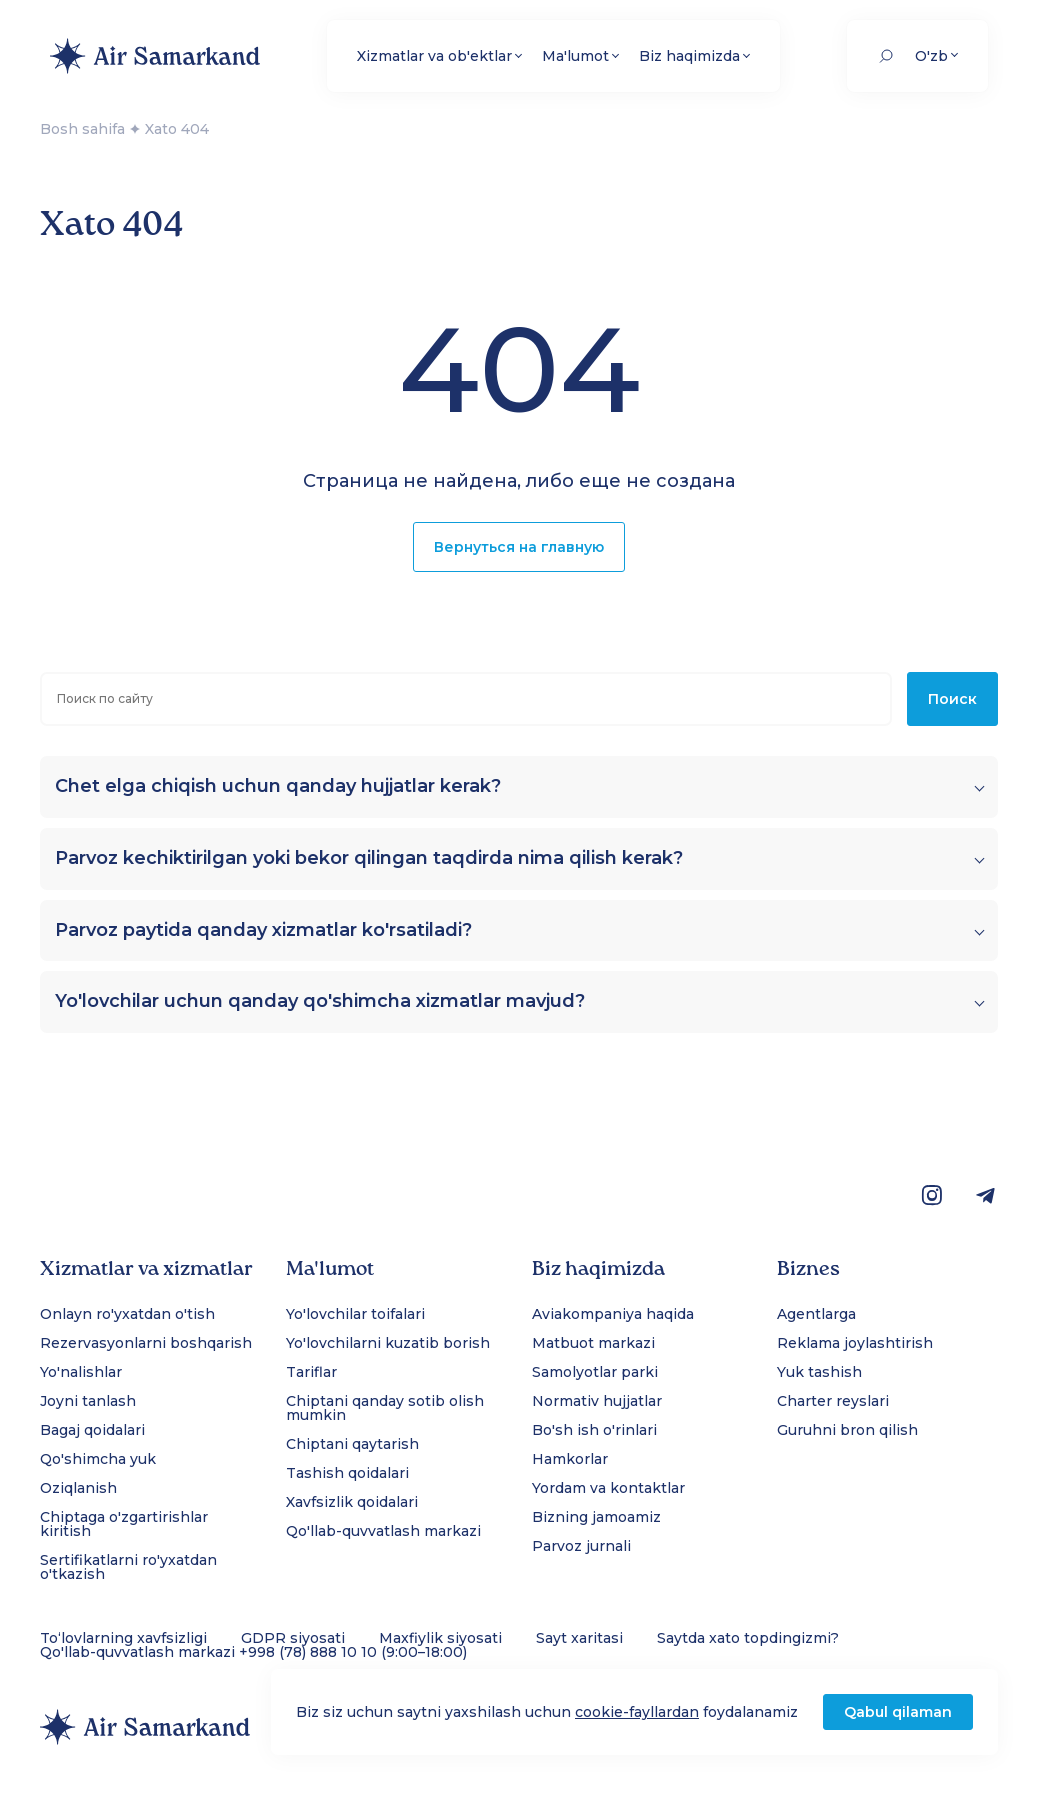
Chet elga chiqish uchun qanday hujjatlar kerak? (278, 786)
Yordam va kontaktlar (608, 1488)
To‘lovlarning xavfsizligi (123, 1638)
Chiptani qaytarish (352, 1444)
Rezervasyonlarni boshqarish (146, 1343)
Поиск (952, 699)
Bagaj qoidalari (92, 1430)
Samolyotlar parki (595, 1372)
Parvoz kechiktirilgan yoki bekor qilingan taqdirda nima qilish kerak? (369, 858)
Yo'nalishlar (81, 1372)
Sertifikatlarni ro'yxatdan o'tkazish (128, 1567)
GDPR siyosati (293, 1638)
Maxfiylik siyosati (440, 1638)
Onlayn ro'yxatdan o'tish (127, 1314)
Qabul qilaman (898, 1712)
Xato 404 (177, 129)
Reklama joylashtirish (855, 1343)
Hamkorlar (570, 1459)
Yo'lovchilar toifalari (355, 1314)
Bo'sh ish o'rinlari (594, 1430)
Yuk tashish (819, 1372)
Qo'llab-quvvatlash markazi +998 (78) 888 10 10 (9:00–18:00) (253, 1652)
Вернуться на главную (519, 547)
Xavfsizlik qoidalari (352, 1502)
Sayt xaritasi (579, 1638)
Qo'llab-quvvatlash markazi (383, 1531)
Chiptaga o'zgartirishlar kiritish (124, 1524)
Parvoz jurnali (581, 1546)
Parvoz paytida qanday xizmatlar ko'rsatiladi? (263, 930)
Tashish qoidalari (347, 1473)
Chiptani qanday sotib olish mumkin (385, 1408)
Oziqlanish (78, 1488)
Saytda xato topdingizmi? (748, 1638)
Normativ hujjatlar (597, 1401)
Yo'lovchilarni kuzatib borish (388, 1343)
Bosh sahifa (82, 129)
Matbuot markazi (593, 1343)
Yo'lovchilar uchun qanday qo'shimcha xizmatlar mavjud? (320, 1001)
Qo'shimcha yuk (98, 1459)
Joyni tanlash (88, 1401)
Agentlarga (816, 1314)
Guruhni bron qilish (847, 1430)
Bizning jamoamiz (596, 1517)
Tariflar (311, 1372)
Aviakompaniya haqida (613, 1314)
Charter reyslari (833, 1401)
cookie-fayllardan (637, 1712)
